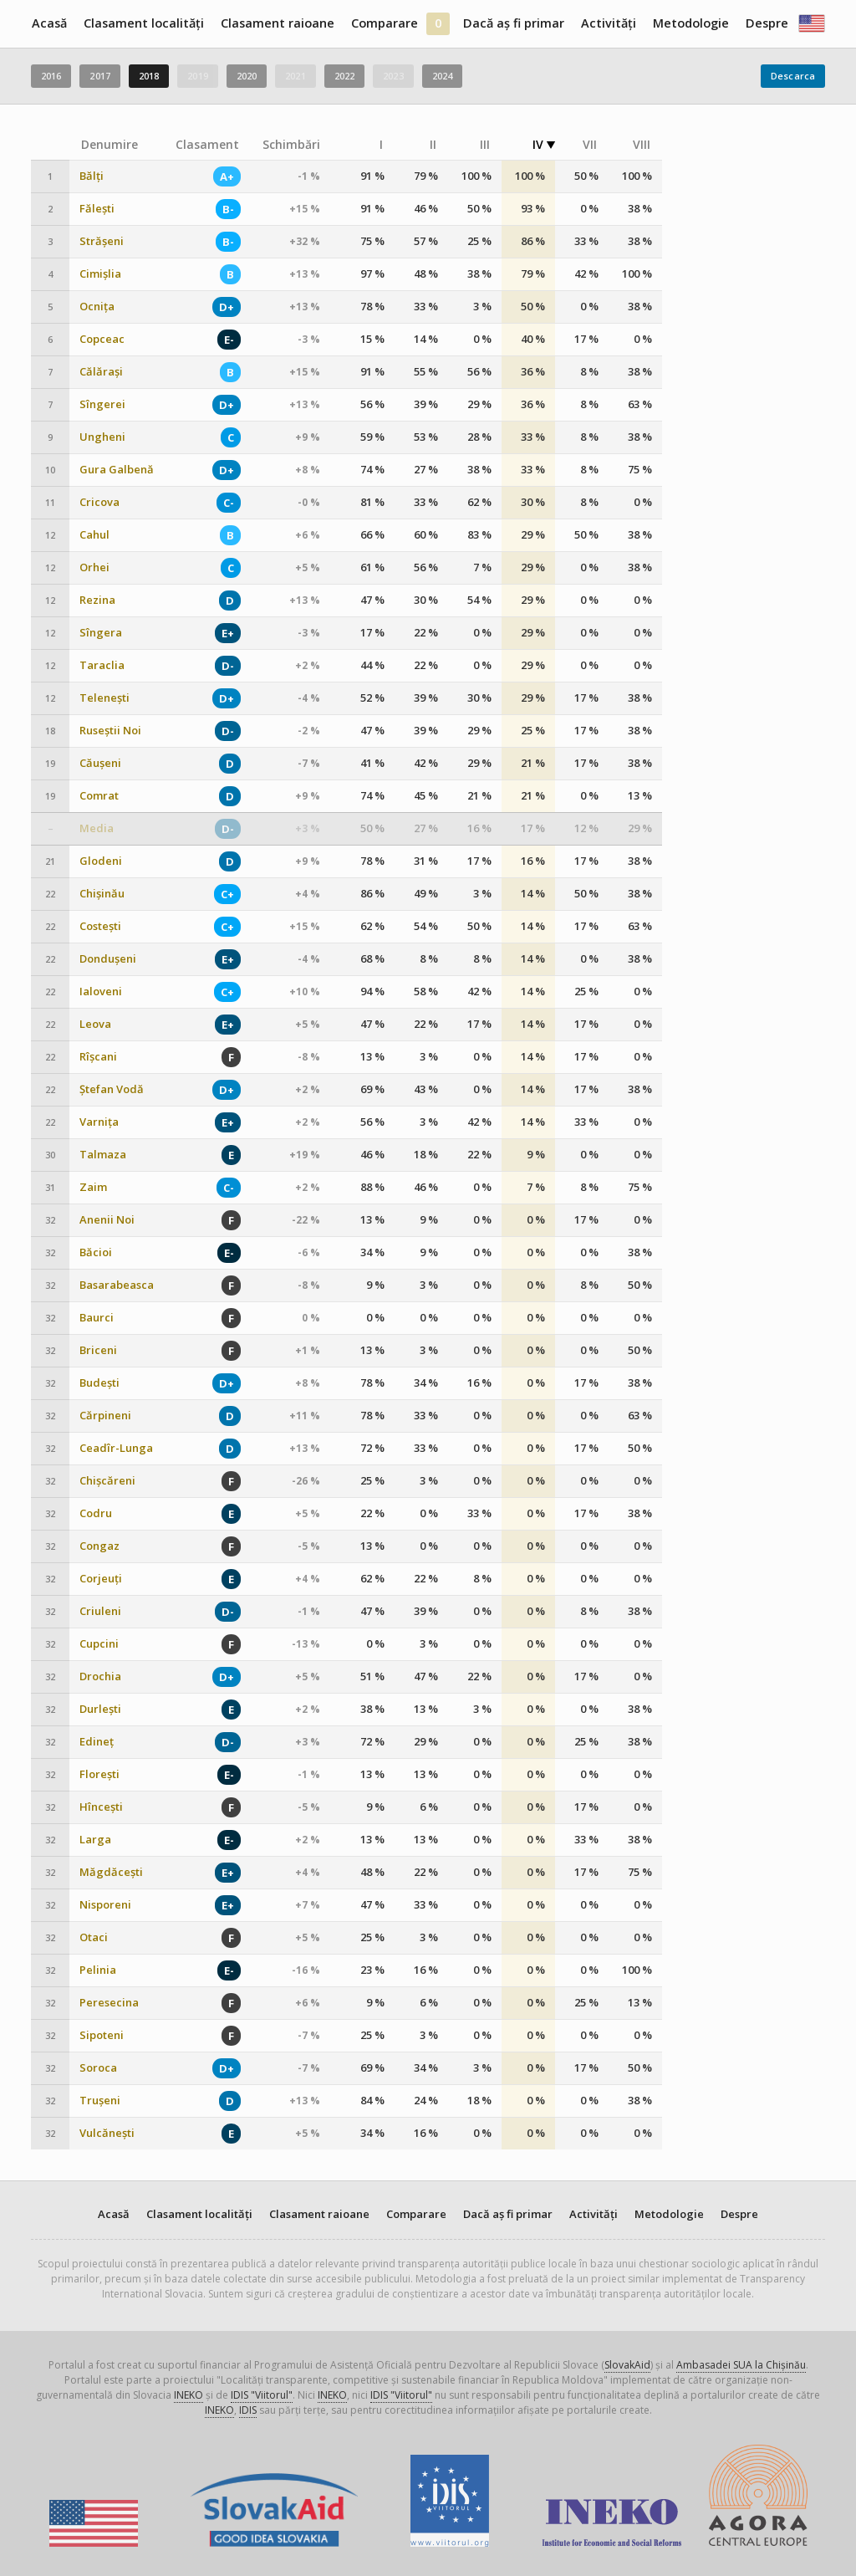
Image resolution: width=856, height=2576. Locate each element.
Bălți (91, 176)
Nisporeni (105, 1905)
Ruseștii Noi (110, 730)
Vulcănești (107, 2133)
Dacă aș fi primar (513, 23)
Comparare (384, 23)
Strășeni (101, 241)
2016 (51, 75)
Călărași (101, 372)
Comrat (99, 796)
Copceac (102, 339)
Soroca (98, 2068)
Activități (608, 23)
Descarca (793, 75)
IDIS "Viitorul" (262, 2395)
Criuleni (100, 1611)
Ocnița (97, 306)
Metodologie (691, 23)
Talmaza (102, 1154)
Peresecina (109, 2003)
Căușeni (100, 763)
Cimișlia (100, 274)
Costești (100, 926)
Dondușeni (107, 959)
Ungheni (102, 437)
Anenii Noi (107, 1220)
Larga (95, 1839)
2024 (442, 75)
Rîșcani (98, 1057)
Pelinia (97, 1970)
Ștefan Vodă (111, 1089)
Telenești (104, 698)
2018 (149, 75)
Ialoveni (100, 991)
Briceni (98, 1350)
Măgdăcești (111, 1872)
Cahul (94, 535)
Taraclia (102, 665)
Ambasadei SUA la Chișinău (741, 2365)
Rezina (97, 600)
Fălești (97, 209)
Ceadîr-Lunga (116, 1448)
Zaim (93, 1187)
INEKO (188, 2395)
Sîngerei (102, 404)
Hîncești (101, 1807)
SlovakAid (627, 2365)
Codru (95, 1513)
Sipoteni (101, 2035)
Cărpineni (105, 1415)
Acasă (49, 23)
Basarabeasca (116, 1285)
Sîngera (100, 633)
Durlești (100, 1709)
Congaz (99, 1546)
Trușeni (99, 2100)
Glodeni (100, 861)
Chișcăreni (107, 1481)
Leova (95, 1024)
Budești (99, 1383)
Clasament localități (144, 23)
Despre (767, 23)
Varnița (99, 1122)
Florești (99, 1774)
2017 (99, 75)
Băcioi (95, 1252)
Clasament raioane (277, 23)
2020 (247, 75)
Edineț (96, 1742)
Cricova (99, 502)
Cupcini (99, 1644)
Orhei (94, 567)
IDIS (248, 2410)
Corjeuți (100, 1579)
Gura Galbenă (116, 470)
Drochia (100, 1676)
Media (96, 828)
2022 (344, 75)
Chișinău (102, 894)
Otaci (93, 1937)
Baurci (96, 1318)
